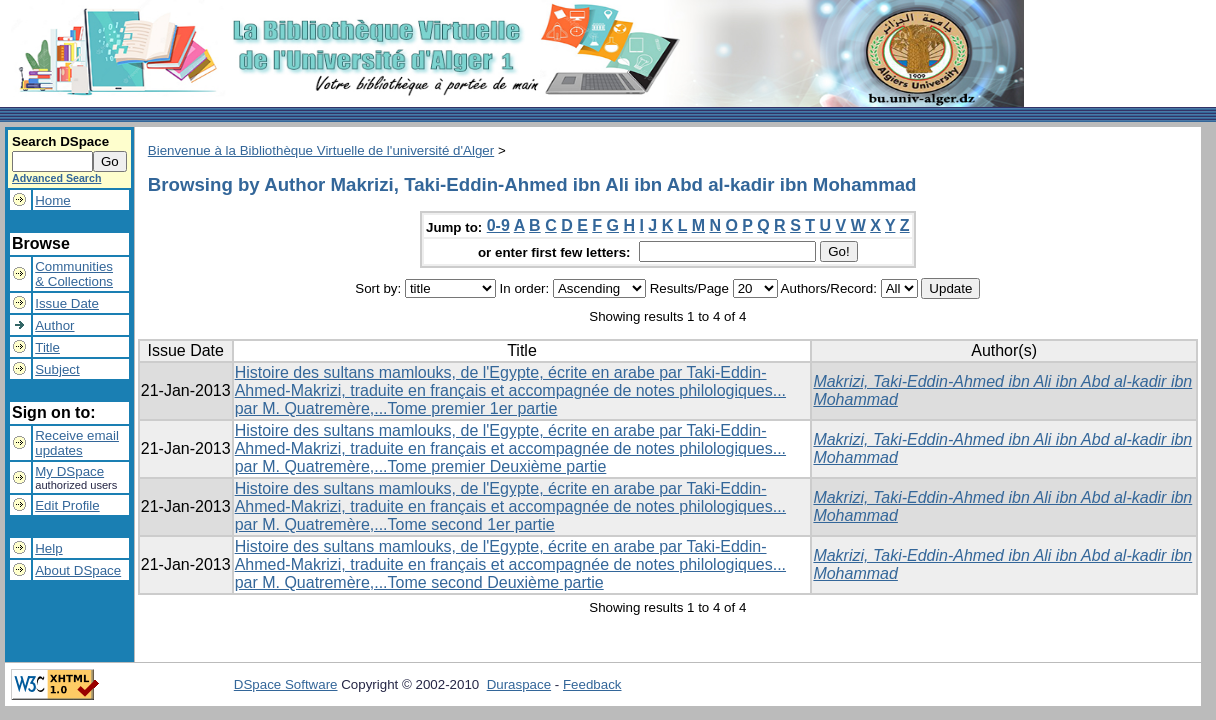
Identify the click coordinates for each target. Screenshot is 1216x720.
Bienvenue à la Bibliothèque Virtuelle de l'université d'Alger (321, 150)
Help (48, 548)
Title (47, 347)
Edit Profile (67, 505)
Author (54, 325)
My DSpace (69, 471)
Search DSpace (60, 141)
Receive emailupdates (77, 443)
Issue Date (67, 303)
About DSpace (78, 570)
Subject (57, 369)
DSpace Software (286, 684)
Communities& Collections (74, 274)
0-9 (498, 225)
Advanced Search (56, 178)
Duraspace (519, 684)
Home (53, 200)
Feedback (592, 684)
